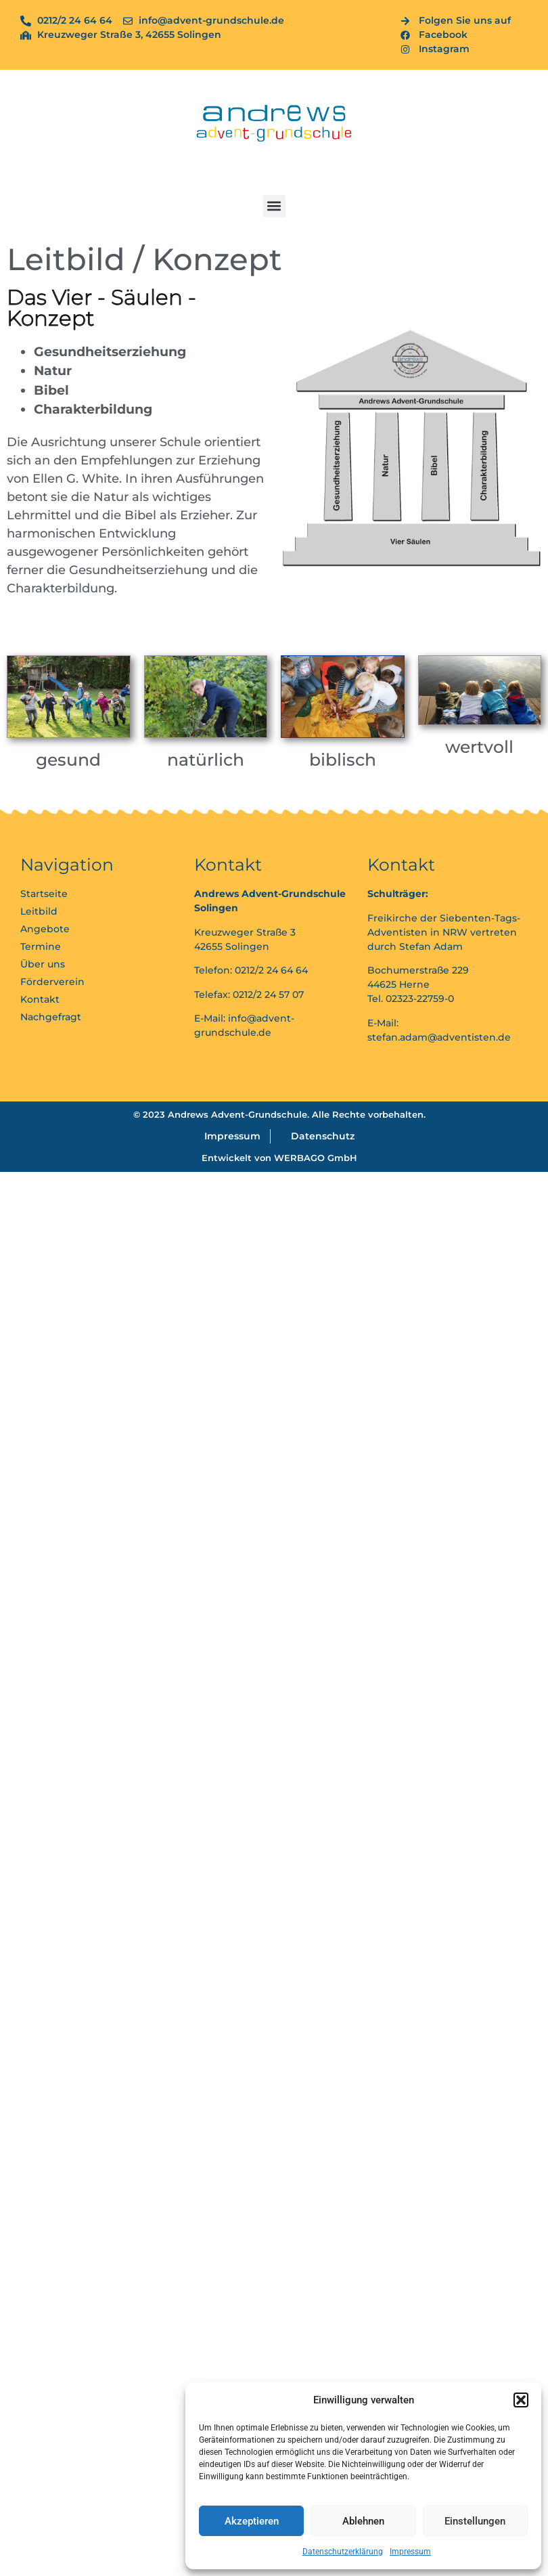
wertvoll (479, 747)
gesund (68, 759)
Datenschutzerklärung (342, 2551)
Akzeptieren (252, 2521)
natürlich (205, 759)
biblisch (342, 759)
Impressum (410, 2551)
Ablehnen (363, 2521)
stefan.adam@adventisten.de (439, 1037)
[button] (521, 2400)
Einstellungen (474, 2521)
